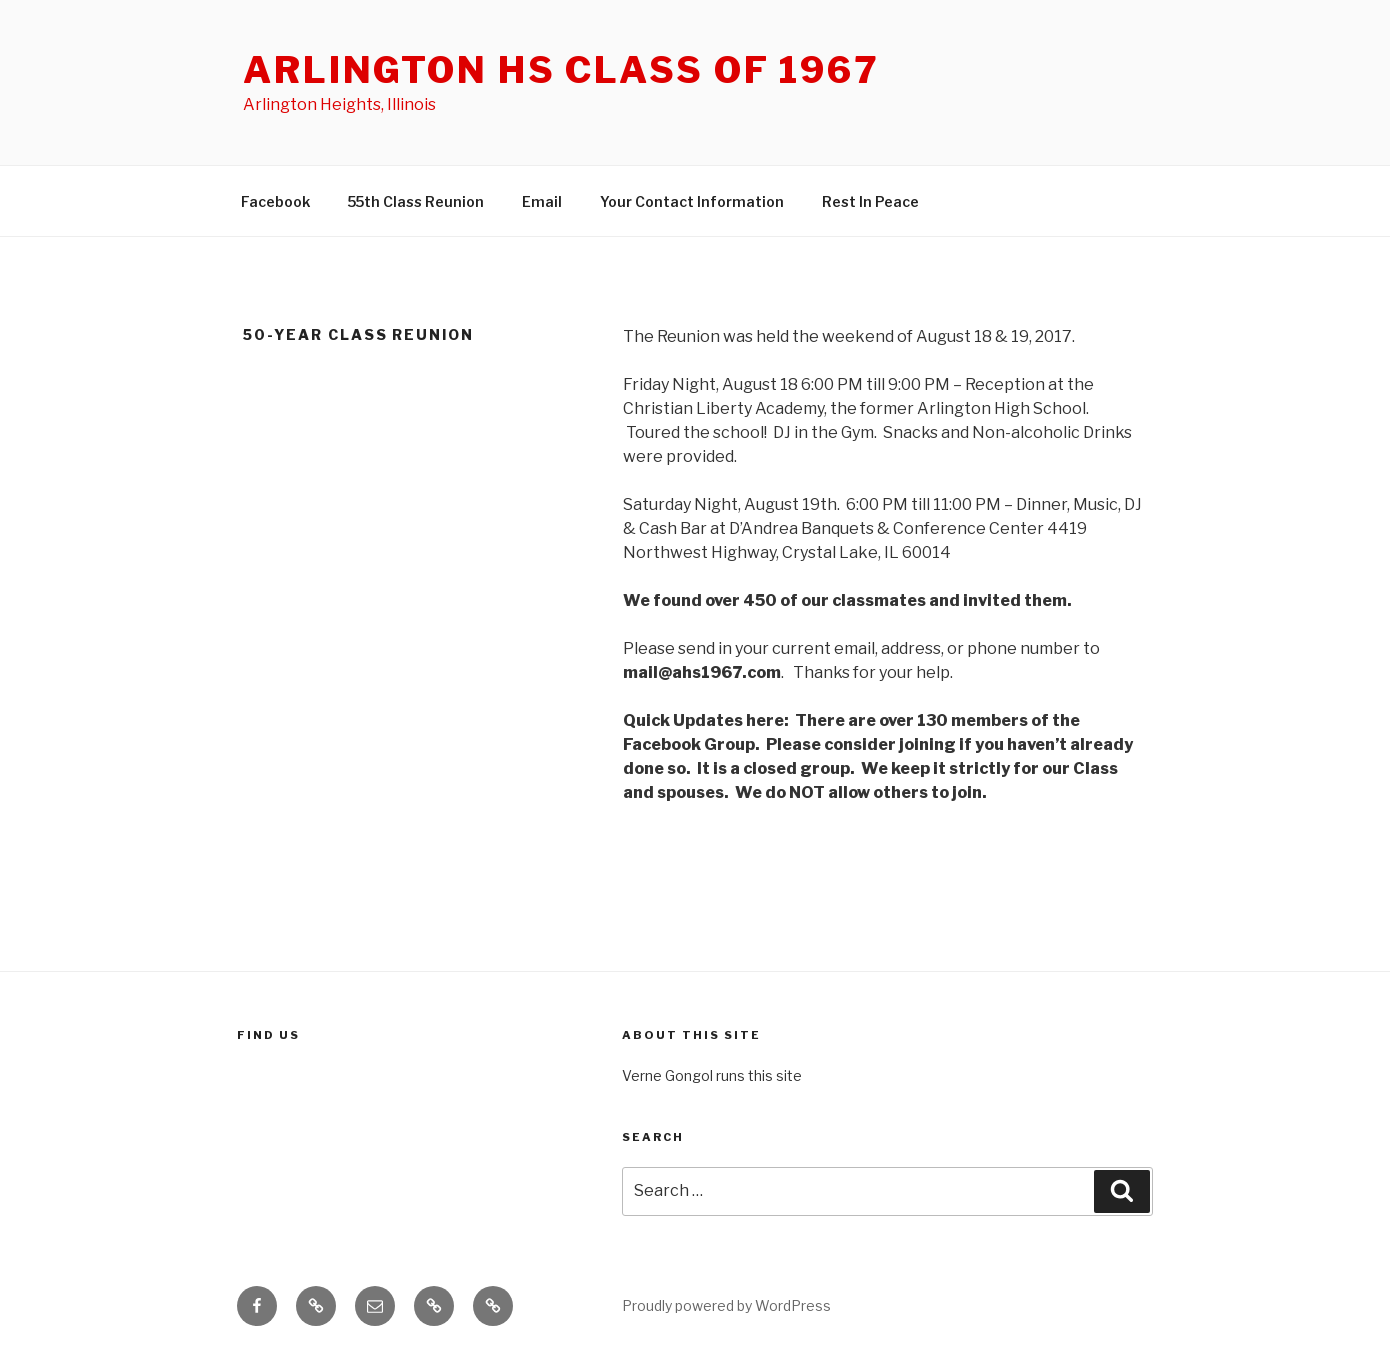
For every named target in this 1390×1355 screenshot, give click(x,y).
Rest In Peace (870, 201)
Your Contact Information (692, 201)
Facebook (275, 201)
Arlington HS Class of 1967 (561, 70)
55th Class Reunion (416, 201)
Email (542, 201)
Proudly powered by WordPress (726, 1305)
